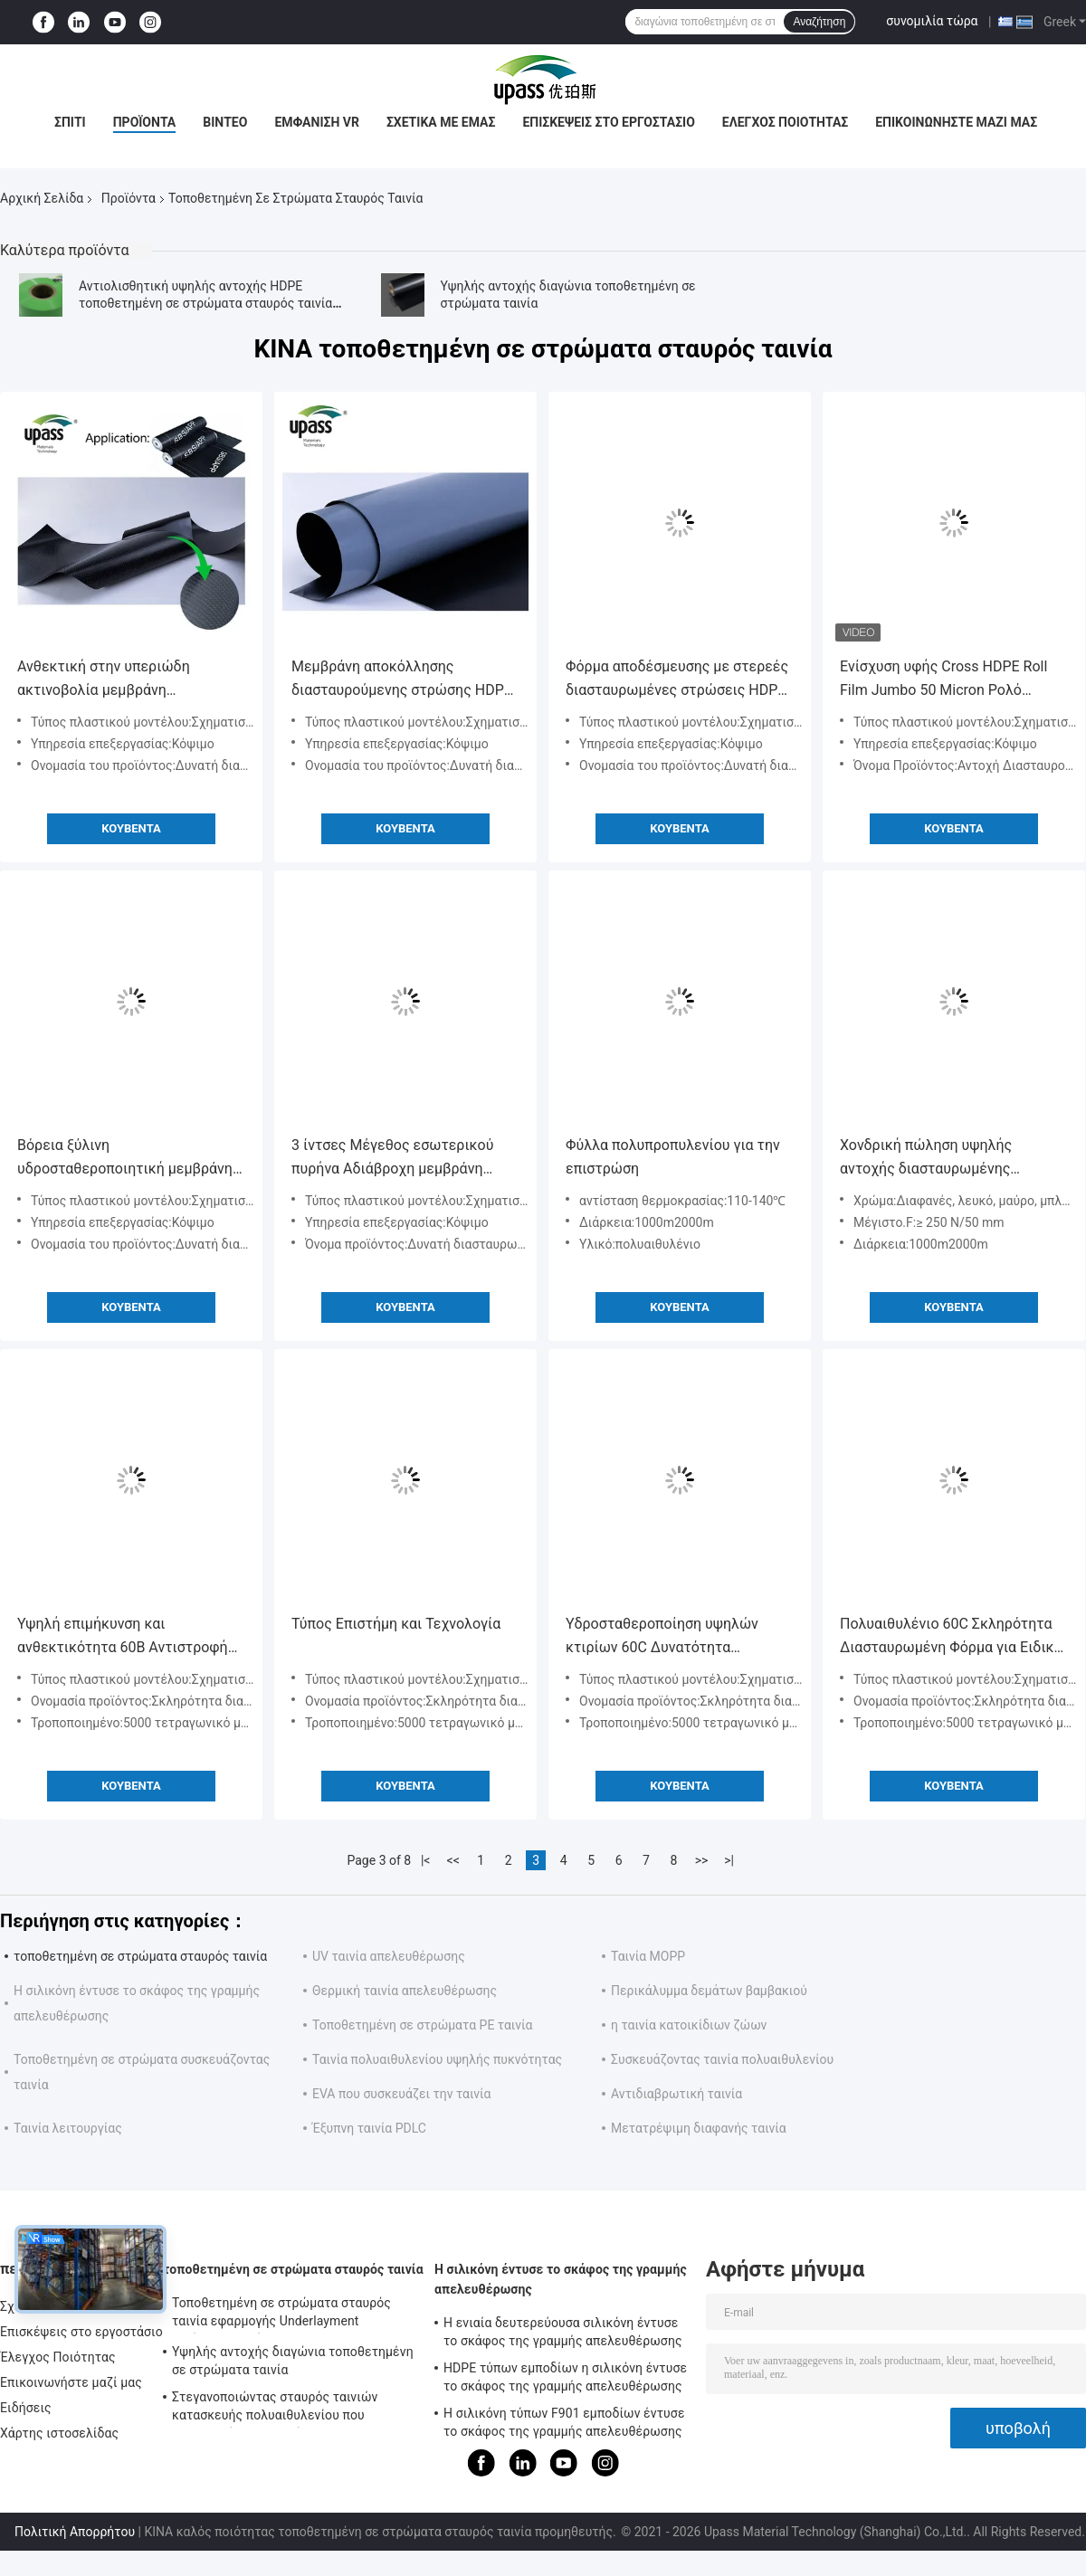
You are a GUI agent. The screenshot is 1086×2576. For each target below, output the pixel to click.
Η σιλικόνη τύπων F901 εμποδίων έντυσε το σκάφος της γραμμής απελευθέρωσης (564, 2422)
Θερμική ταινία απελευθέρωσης (404, 1990)
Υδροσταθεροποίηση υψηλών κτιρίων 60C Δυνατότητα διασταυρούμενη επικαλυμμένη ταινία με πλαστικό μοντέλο (668, 1637)
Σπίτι (70, 122)
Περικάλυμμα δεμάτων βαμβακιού (709, 1990)
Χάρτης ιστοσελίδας (59, 2433)
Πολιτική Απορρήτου (74, 2531)
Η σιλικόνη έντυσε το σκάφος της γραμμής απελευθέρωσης (560, 2279)
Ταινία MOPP (648, 1956)
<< (453, 1860)
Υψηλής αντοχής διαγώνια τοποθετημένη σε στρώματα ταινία (293, 2360)
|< (426, 1860)
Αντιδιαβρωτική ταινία (676, 2093)
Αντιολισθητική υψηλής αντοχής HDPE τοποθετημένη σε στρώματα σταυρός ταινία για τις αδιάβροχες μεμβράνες (205, 303)
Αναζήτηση (819, 21)
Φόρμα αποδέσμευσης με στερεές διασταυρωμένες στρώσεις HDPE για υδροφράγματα (677, 680)
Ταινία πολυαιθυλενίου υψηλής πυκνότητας (437, 2059)
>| (729, 1860)
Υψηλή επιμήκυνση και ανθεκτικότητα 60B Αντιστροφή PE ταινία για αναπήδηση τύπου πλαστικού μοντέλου (122, 1637)
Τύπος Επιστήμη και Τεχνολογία (395, 1623)
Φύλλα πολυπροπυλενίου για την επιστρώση (673, 1156)
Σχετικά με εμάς (440, 122)
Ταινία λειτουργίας (68, 2128)
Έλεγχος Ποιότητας (785, 122)
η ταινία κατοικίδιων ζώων (689, 2025)
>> (702, 1860)
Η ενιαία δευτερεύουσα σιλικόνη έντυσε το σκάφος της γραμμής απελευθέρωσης (562, 2331)
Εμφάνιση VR (316, 122)
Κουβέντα (131, 828)
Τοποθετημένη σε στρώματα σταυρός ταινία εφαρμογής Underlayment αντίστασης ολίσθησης (281, 2315)
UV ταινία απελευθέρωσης (388, 1956)
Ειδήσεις (26, 2407)
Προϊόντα (144, 122)
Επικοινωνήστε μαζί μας (956, 122)
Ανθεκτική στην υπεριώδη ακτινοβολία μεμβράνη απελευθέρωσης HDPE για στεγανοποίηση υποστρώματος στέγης (119, 680)
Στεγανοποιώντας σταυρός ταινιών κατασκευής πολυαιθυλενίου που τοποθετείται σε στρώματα (274, 2409)
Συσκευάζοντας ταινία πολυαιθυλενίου (722, 2059)
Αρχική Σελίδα (41, 198)
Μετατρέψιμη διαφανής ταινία (698, 2128)
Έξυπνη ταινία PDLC (369, 2128)
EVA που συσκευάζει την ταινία (401, 2093)
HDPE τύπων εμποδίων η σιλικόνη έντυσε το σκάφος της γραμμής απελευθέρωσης (565, 2377)
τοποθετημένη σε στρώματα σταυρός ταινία (140, 1956)
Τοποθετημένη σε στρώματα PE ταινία (422, 2025)
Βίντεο (225, 122)
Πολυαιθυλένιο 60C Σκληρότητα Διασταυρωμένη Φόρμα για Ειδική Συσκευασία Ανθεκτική (951, 1637)
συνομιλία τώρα (931, 21)
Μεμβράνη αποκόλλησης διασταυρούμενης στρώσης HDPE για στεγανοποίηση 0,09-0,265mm (401, 680)
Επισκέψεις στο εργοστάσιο (608, 122)
